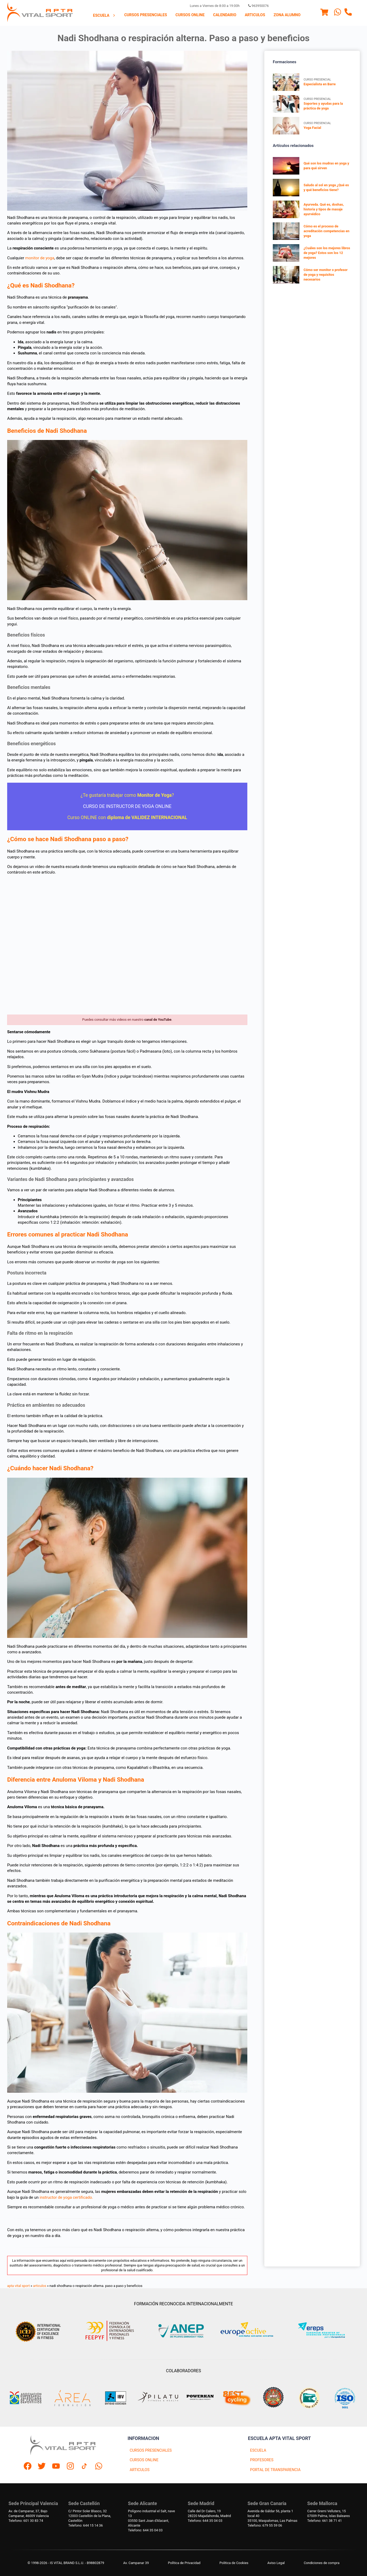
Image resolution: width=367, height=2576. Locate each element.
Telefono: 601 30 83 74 (25, 2521)
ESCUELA (258, 2450)
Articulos (255, 15)
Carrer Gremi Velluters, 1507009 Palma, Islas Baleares (328, 2513)
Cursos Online (190, 15)
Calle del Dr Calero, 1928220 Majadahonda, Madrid (209, 2513)
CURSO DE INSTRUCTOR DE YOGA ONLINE (127, 806)
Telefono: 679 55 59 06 (265, 2525)
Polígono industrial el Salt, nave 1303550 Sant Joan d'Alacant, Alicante (151, 2518)
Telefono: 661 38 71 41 (324, 2521)
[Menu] (324, 13)
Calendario (224, 15)
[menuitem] (104, 15)
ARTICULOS (140, 2470)
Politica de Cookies (233, 2563)
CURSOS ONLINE (144, 2460)
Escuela (104, 15)
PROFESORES (261, 2460)
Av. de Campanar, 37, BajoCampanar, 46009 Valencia (28, 2513)
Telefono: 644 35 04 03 (145, 2530)
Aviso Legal (276, 2563)
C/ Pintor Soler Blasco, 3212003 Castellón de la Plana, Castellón (89, 2516)
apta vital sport (18, 2286)
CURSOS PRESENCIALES (151, 2450)
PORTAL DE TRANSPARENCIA (275, 2470)
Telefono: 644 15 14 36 (85, 2525)
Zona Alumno (287, 15)
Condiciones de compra (321, 2563)
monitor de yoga (39, 258)
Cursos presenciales (145, 15)
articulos (39, 2286)
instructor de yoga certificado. (67, 2197)
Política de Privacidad (184, 2563)
